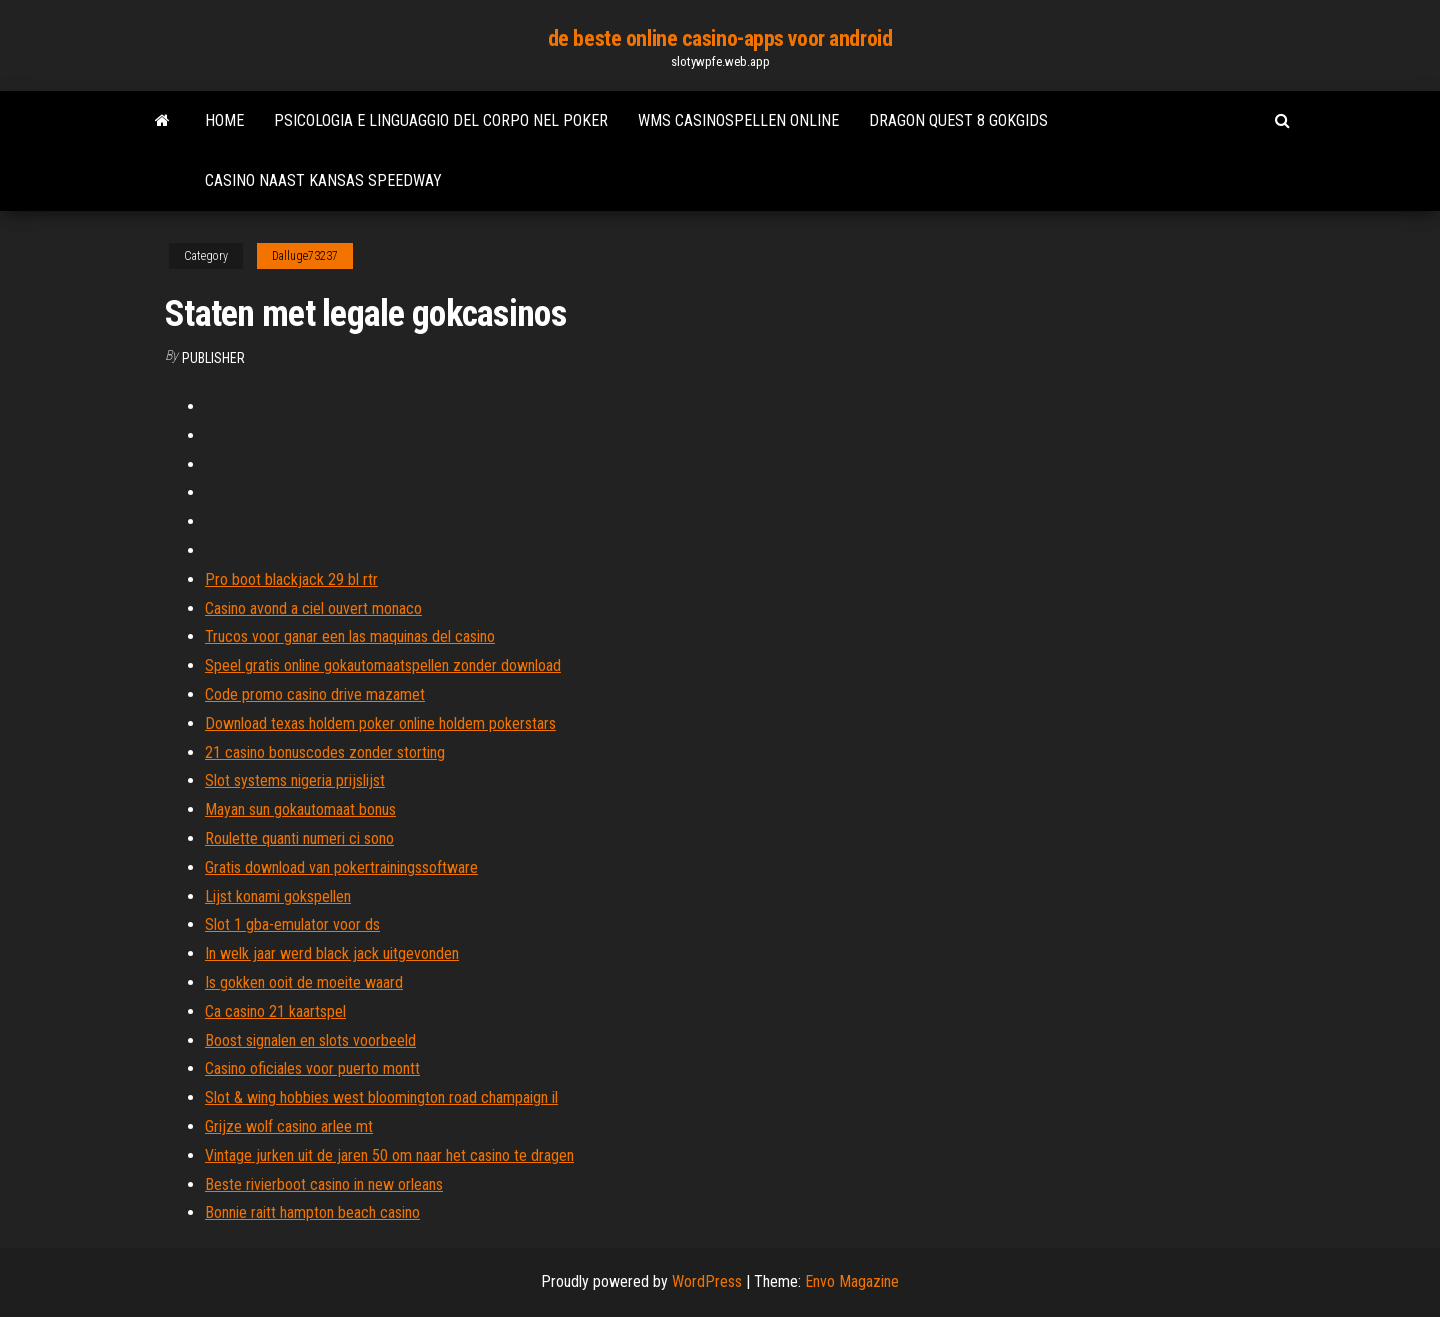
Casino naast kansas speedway (323, 180)
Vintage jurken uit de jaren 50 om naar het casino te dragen (389, 1155)
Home (224, 120)
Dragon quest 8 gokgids (958, 120)
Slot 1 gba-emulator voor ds (292, 924)
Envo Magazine (852, 1281)
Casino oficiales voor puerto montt (312, 1068)
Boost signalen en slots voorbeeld (310, 1040)
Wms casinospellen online (738, 120)
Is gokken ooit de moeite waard (304, 982)
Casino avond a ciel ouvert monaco (313, 608)
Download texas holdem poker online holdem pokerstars (380, 723)
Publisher (213, 358)
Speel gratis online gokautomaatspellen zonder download (383, 665)
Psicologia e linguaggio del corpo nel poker (441, 120)
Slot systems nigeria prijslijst (295, 780)
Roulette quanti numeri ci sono (299, 838)
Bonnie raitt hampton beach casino (312, 1212)
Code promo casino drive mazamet (315, 694)
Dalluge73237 (305, 256)
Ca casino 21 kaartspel (275, 1011)
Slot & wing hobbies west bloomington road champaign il (381, 1097)
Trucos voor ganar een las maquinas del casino (350, 636)
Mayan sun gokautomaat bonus (300, 809)
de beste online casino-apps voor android (720, 38)
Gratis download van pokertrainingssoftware (341, 867)
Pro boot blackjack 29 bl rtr (291, 579)
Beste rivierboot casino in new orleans (324, 1184)
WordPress (707, 1281)
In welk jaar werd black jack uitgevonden (332, 953)
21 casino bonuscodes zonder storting (325, 752)
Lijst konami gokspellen (278, 896)
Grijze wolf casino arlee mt (289, 1126)
